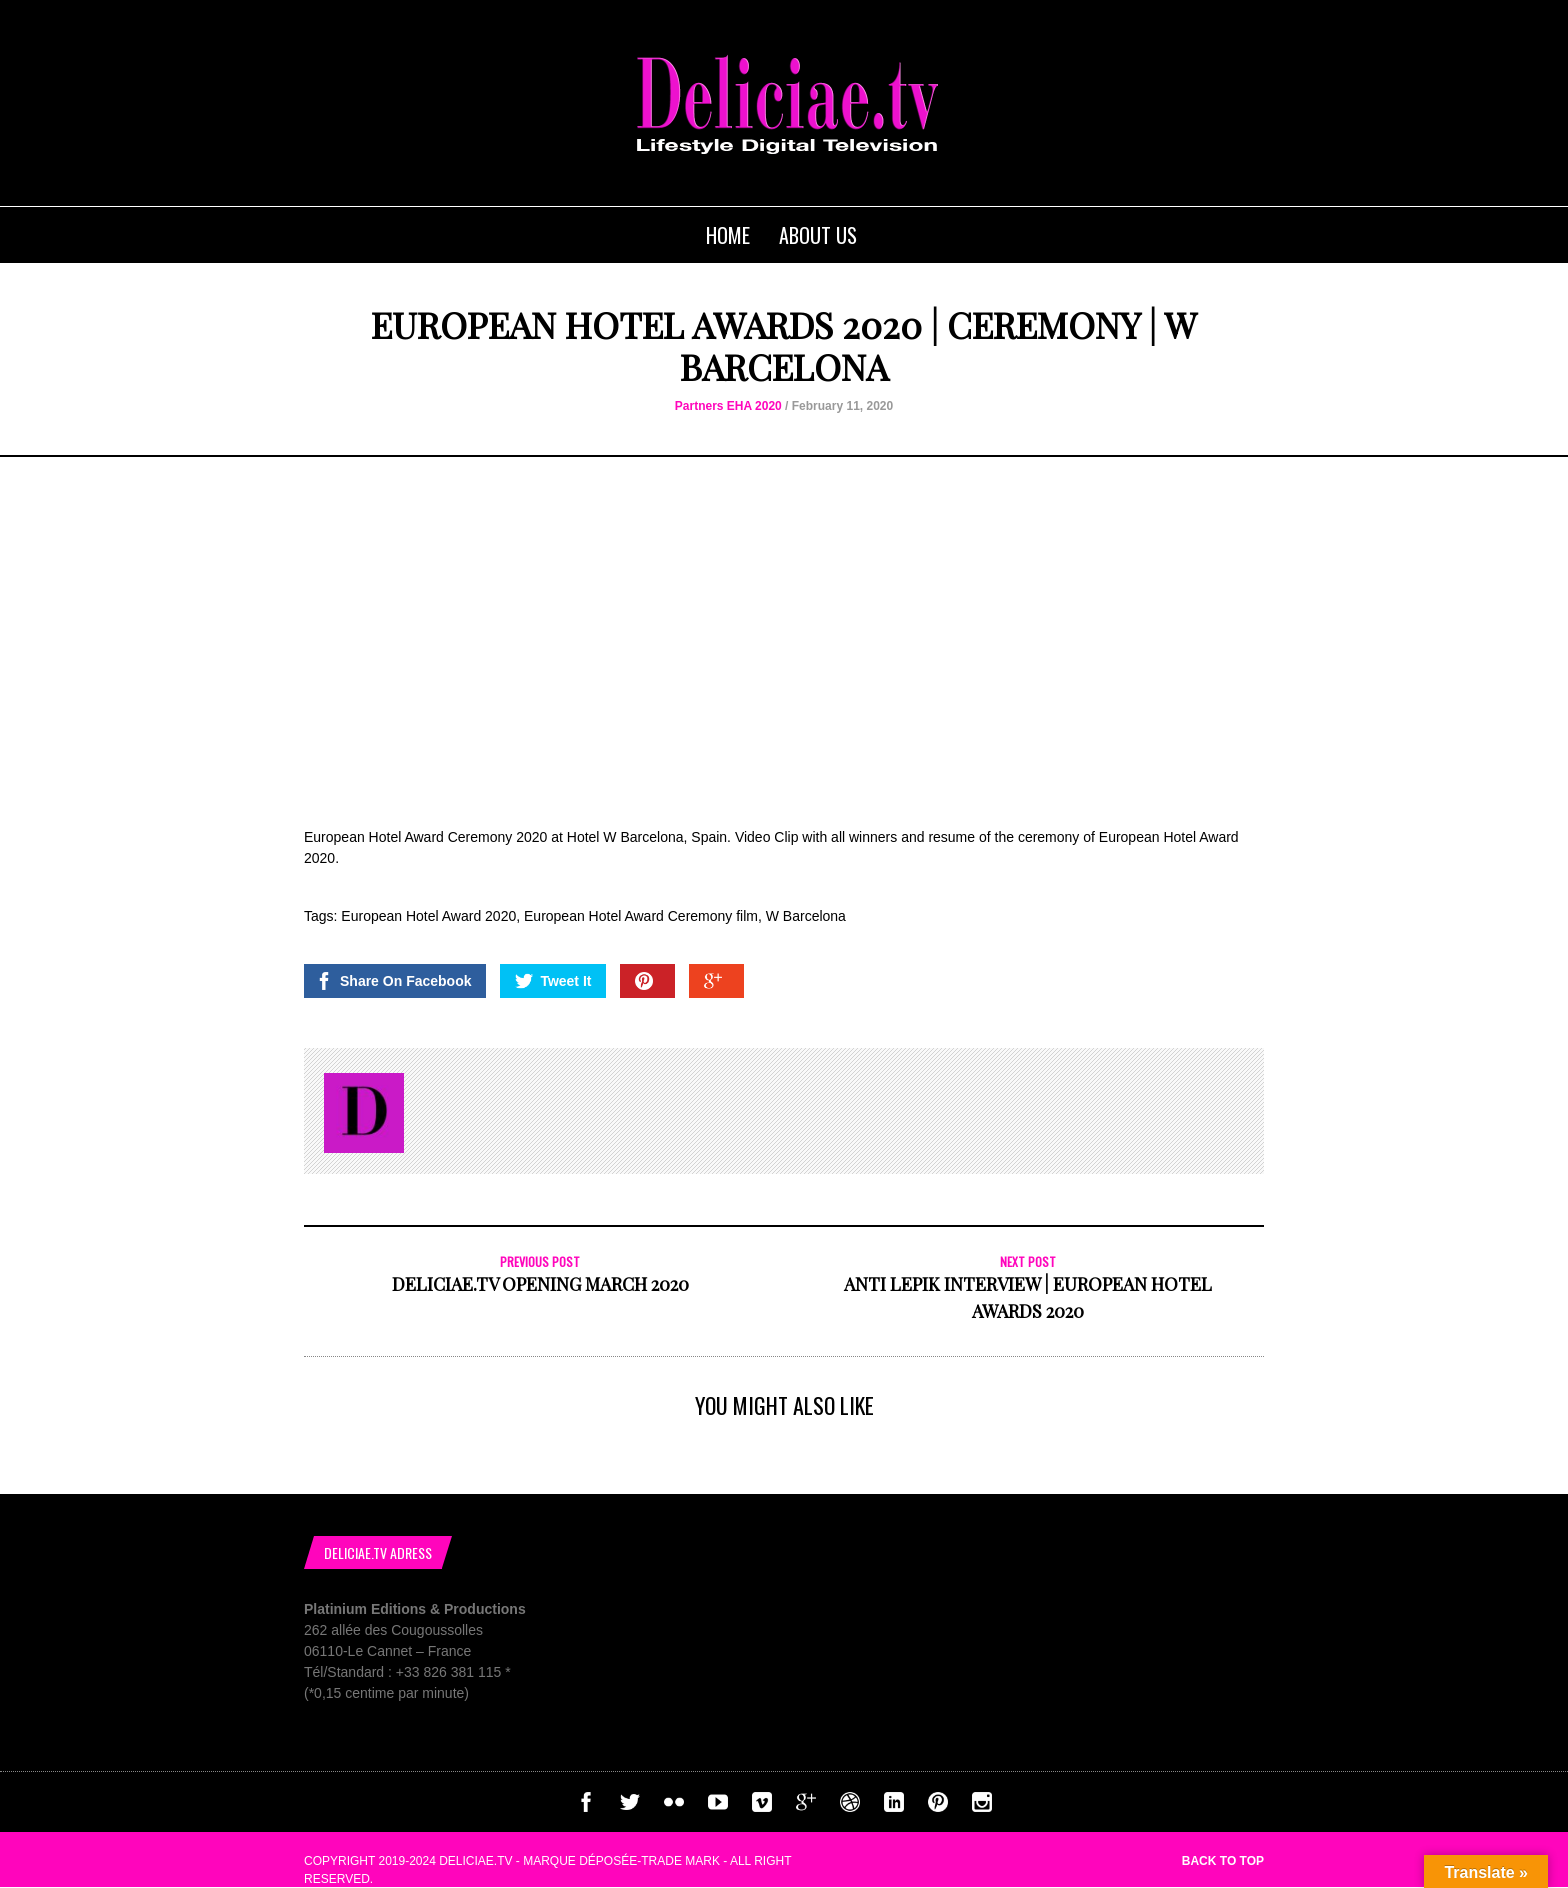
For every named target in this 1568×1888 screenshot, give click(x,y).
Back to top (1223, 1861)
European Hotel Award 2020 (428, 916)
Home (728, 235)
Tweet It (553, 981)
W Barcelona (806, 916)
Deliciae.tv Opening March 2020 (540, 1284)
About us (818, 235)
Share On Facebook (393, 981)
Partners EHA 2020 (728, 406)
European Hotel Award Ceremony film (641, 916)
